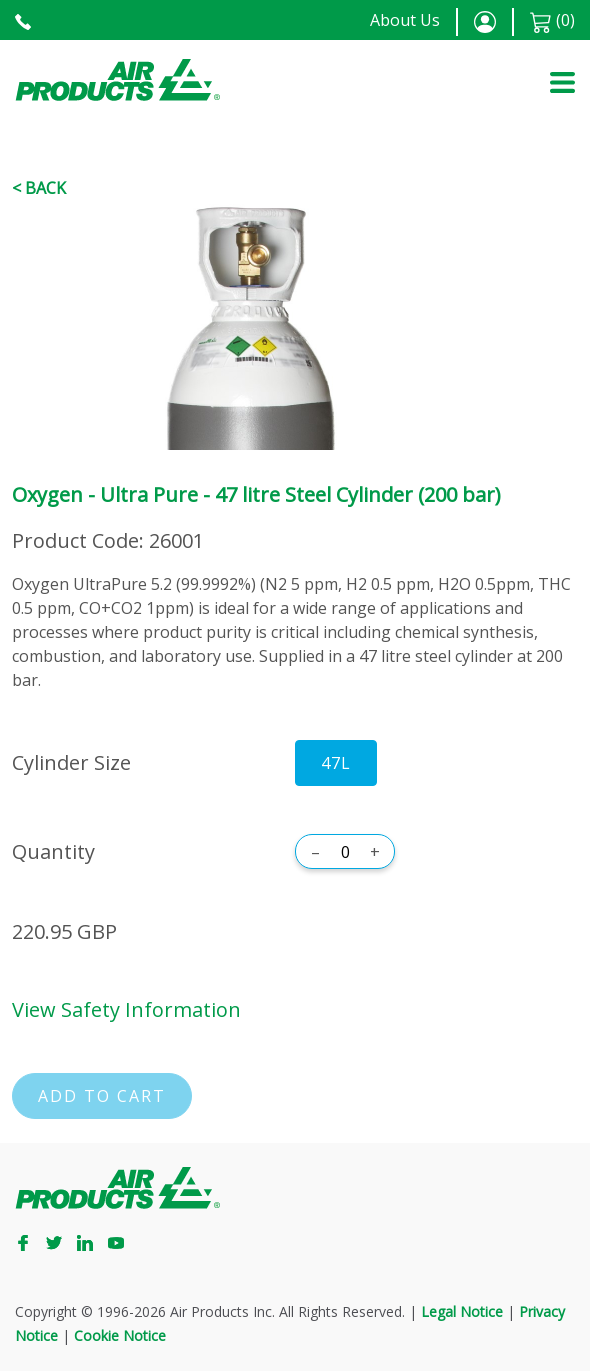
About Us (405, 20)
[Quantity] (345, 852)
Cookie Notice (120, 1335)
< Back (39, 188)
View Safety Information (126, 1009)
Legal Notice (462, 1311)
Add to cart (102, 1096)
